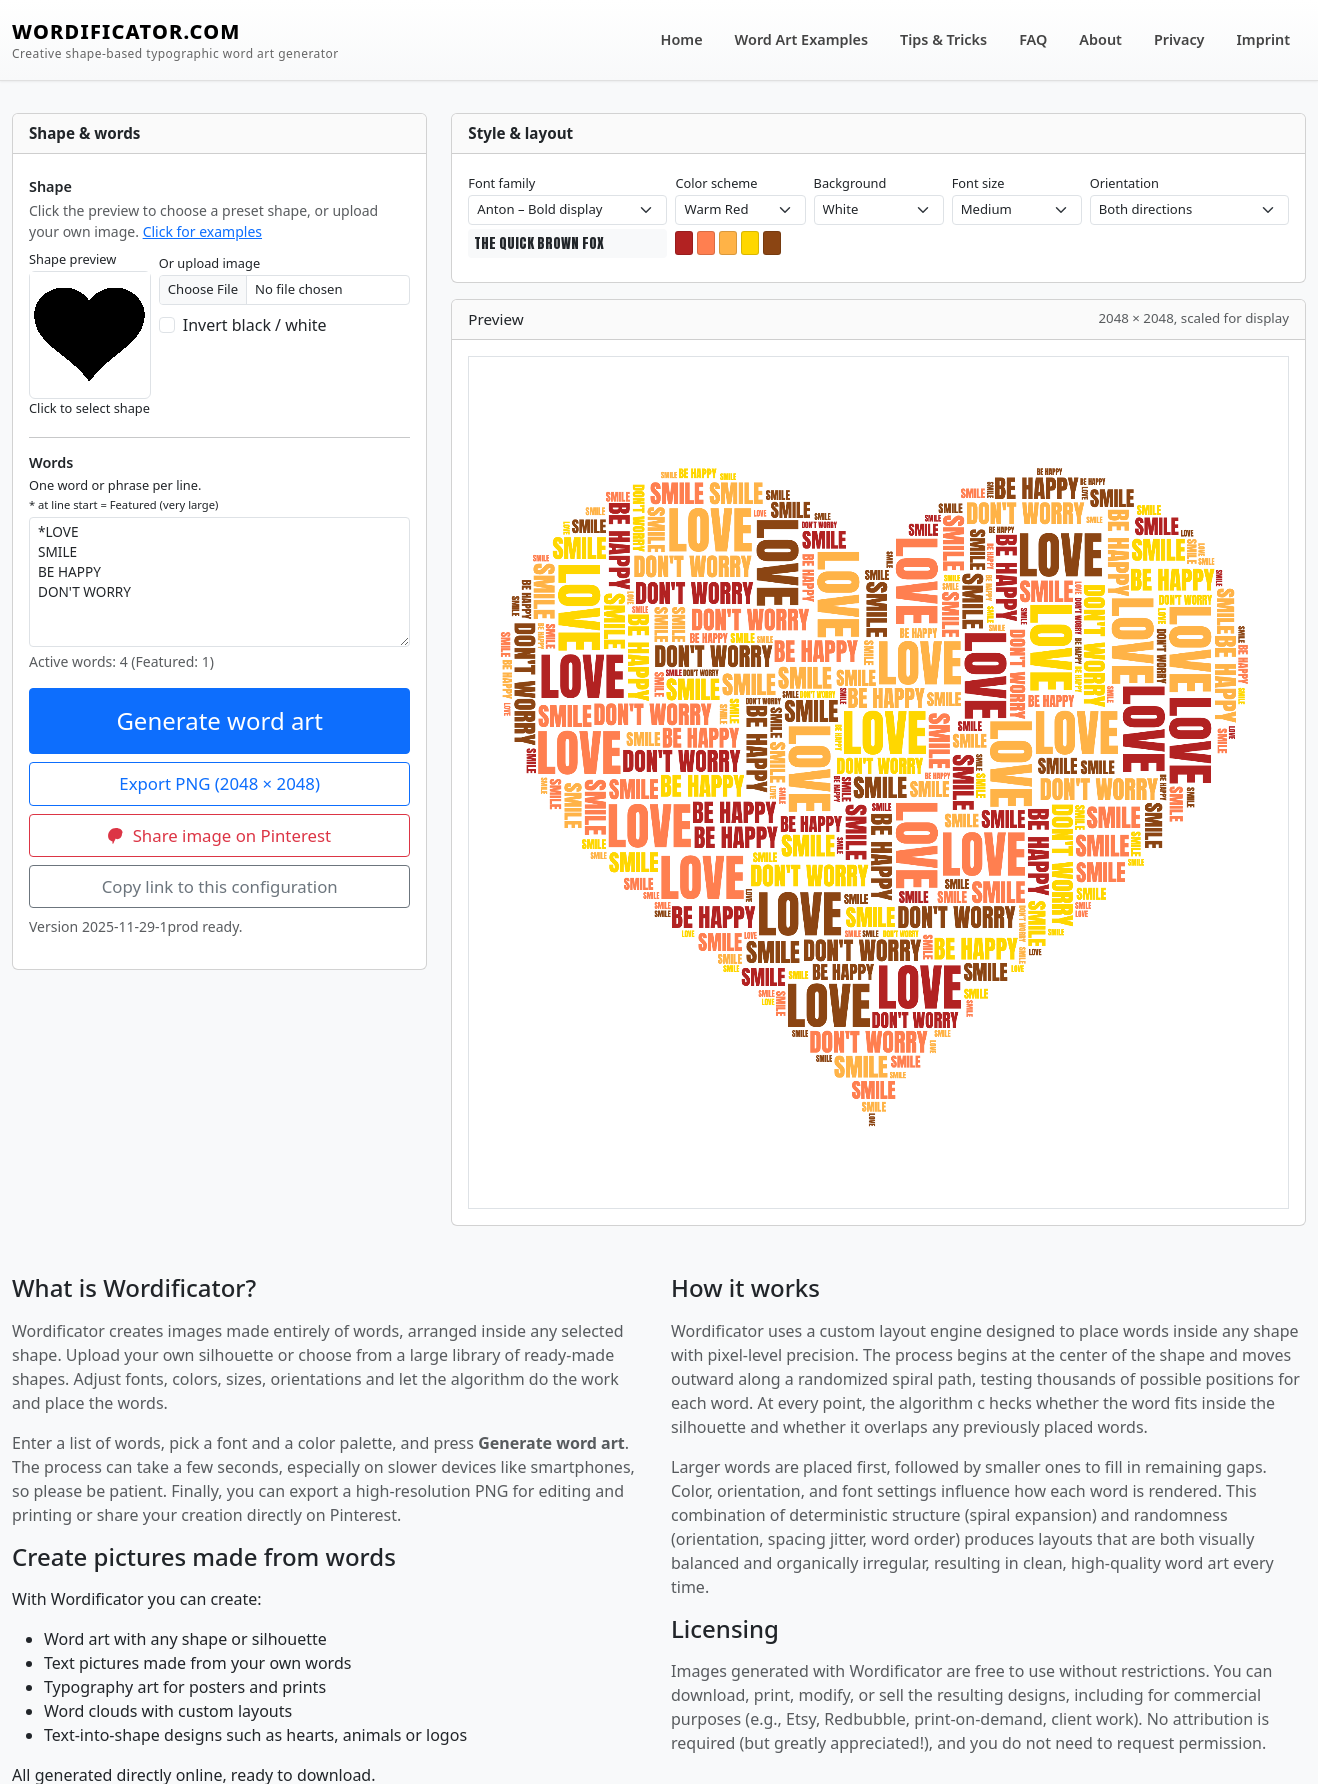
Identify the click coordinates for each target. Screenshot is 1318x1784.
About (1100, 39)
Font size (978, 183)
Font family (501, 183)
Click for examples (202, 231)
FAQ (1033, 39)
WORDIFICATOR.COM (175, 40)
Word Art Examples (801, 39)
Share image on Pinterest (219, 835)
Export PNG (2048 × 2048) (219, 783)
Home (682, 39)
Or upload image (209, 263)
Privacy (1179, 39)
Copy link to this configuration (220, 886)
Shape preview (72, 259)
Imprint (1264, 39)
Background (850, 183)
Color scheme (716, 183)
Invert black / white (255, 325)
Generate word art (219, 720)
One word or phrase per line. (123, 494)
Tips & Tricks (943, 39)
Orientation (1124, 183)
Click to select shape (89, 408)
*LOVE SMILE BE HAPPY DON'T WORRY (219, 582)
